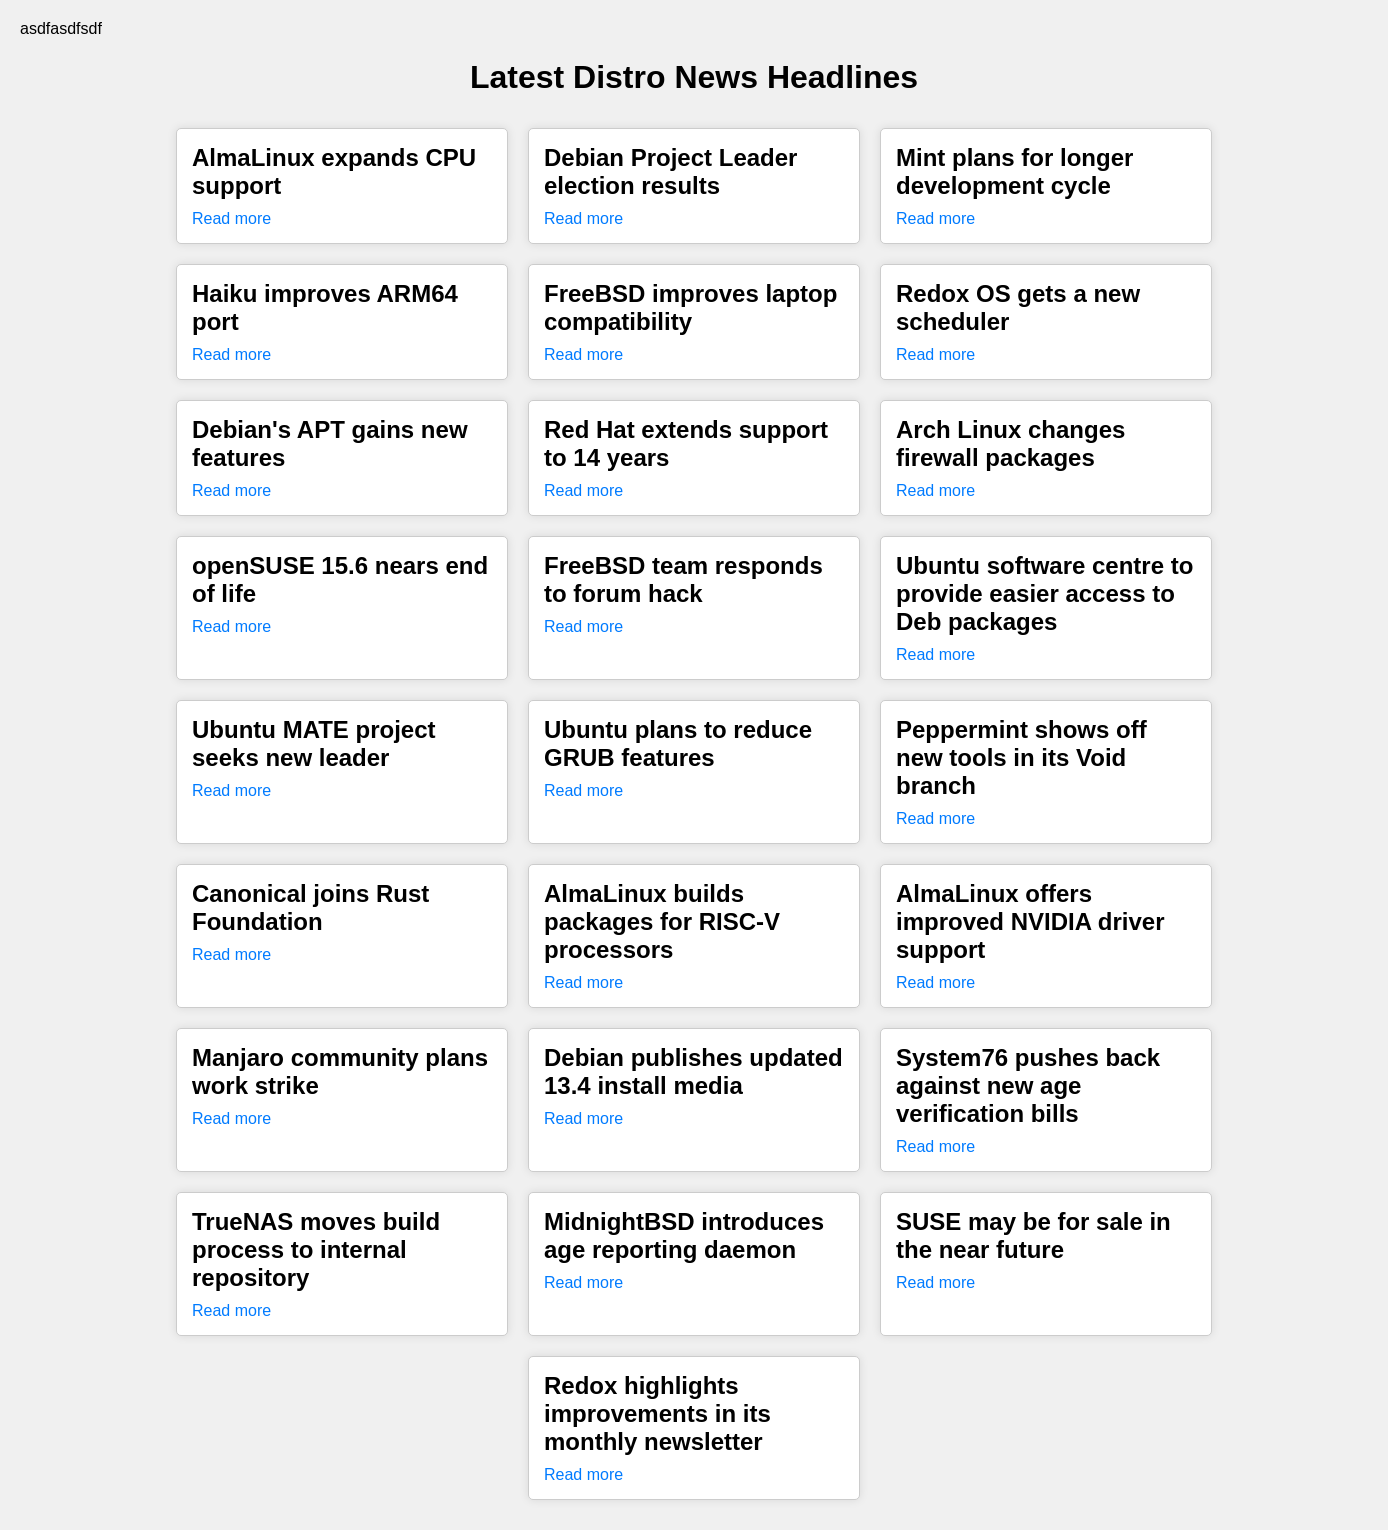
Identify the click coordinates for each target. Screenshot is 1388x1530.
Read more (231, 218)
